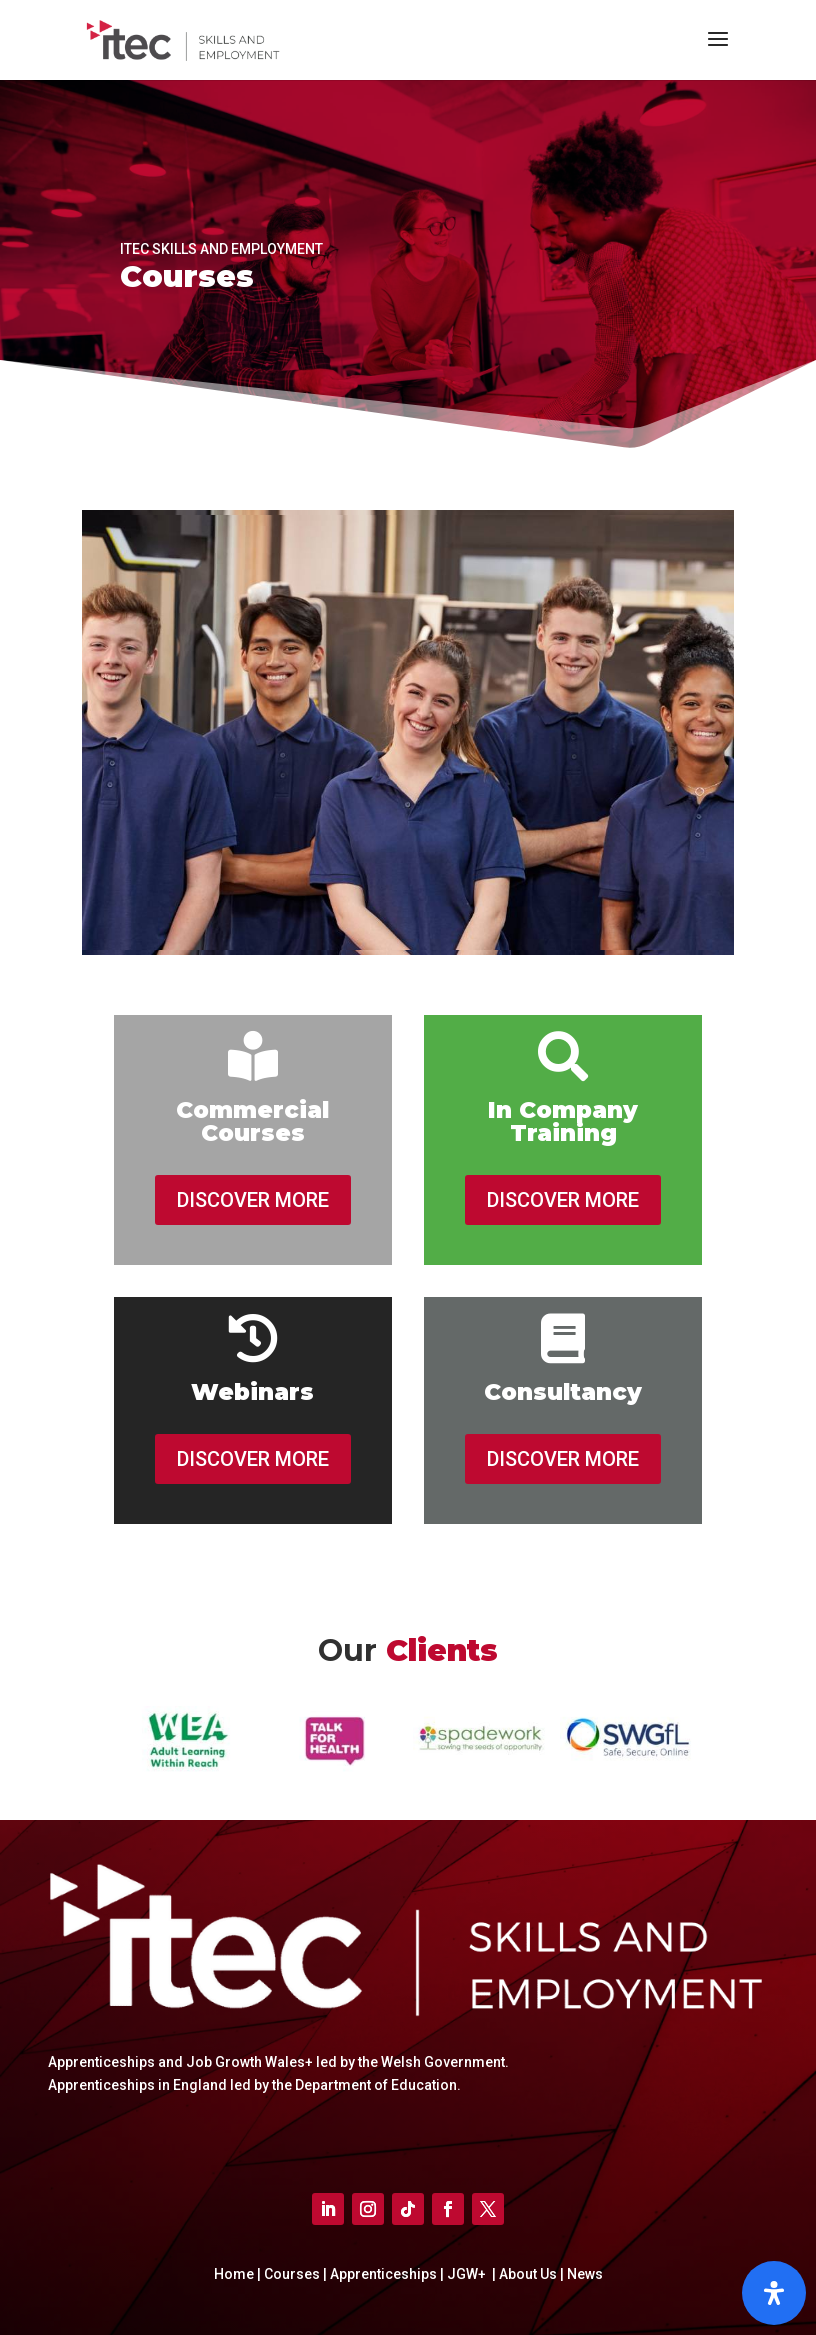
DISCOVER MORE (253, 1200)
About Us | (531, 2274)
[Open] (774, 2293)
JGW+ (468, 2274)
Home (234, 2274)
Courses (292, 2274)
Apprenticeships (385, 2274)
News (585, 2274)
